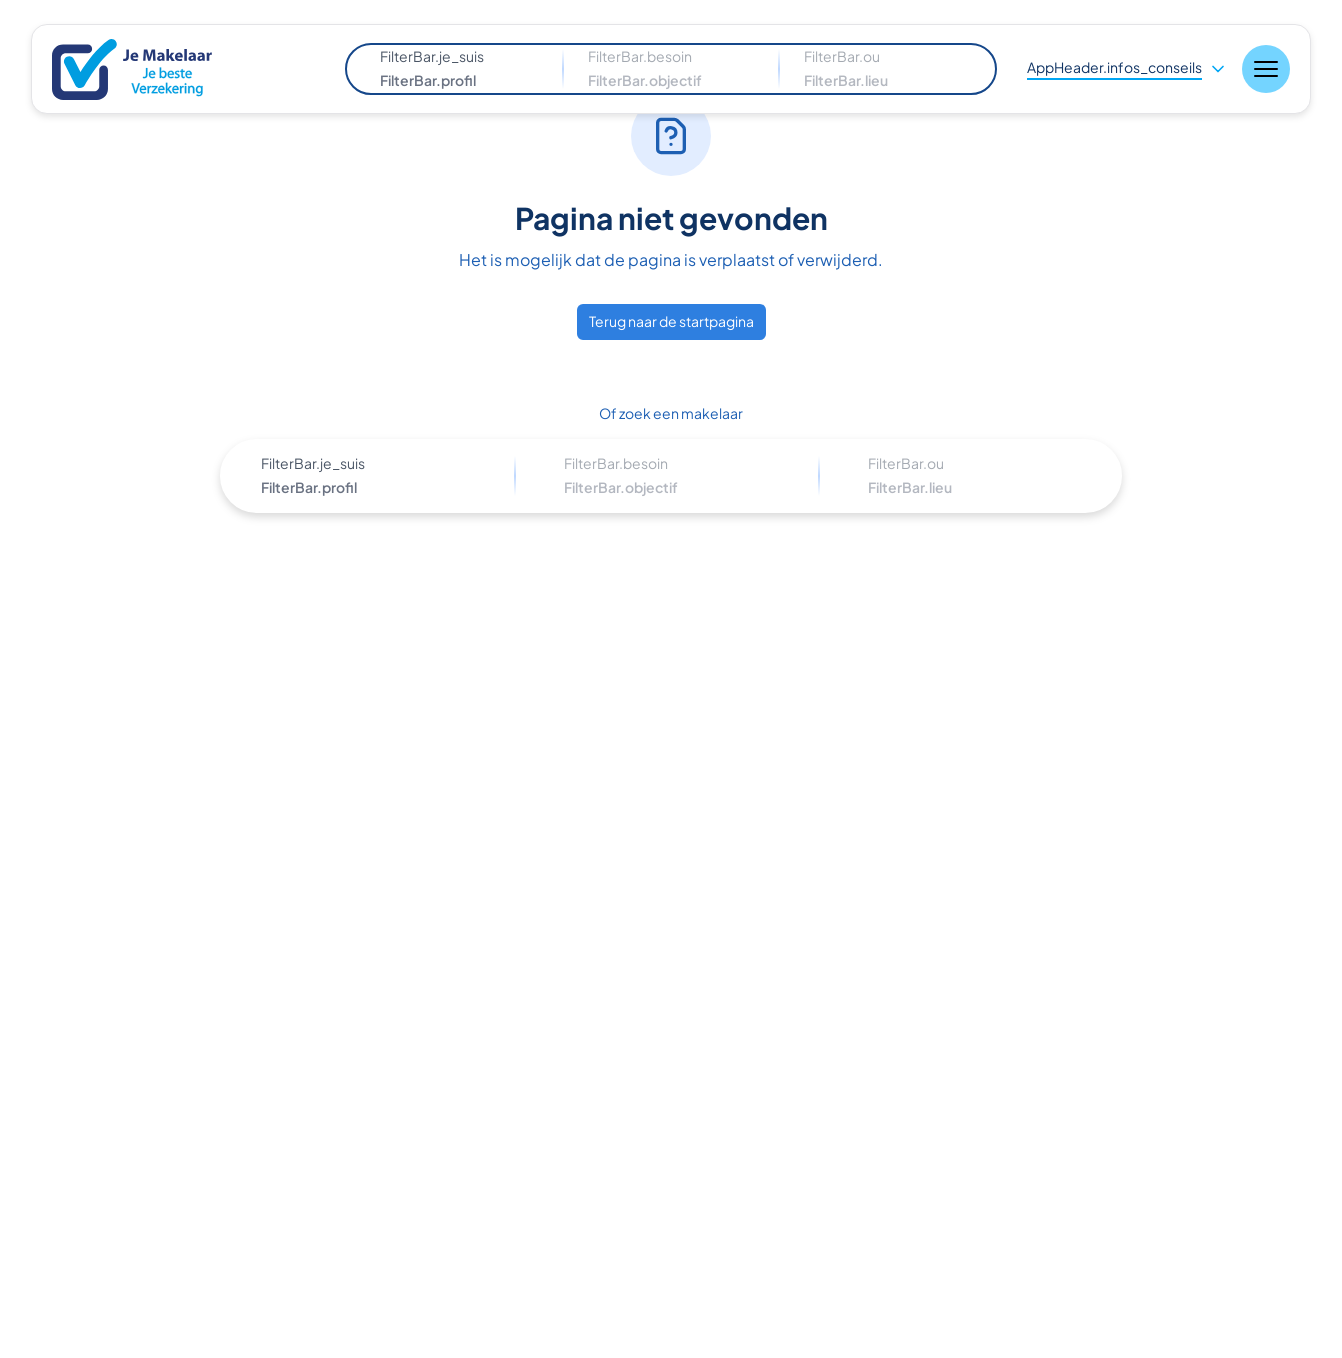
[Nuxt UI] (146, 69)
